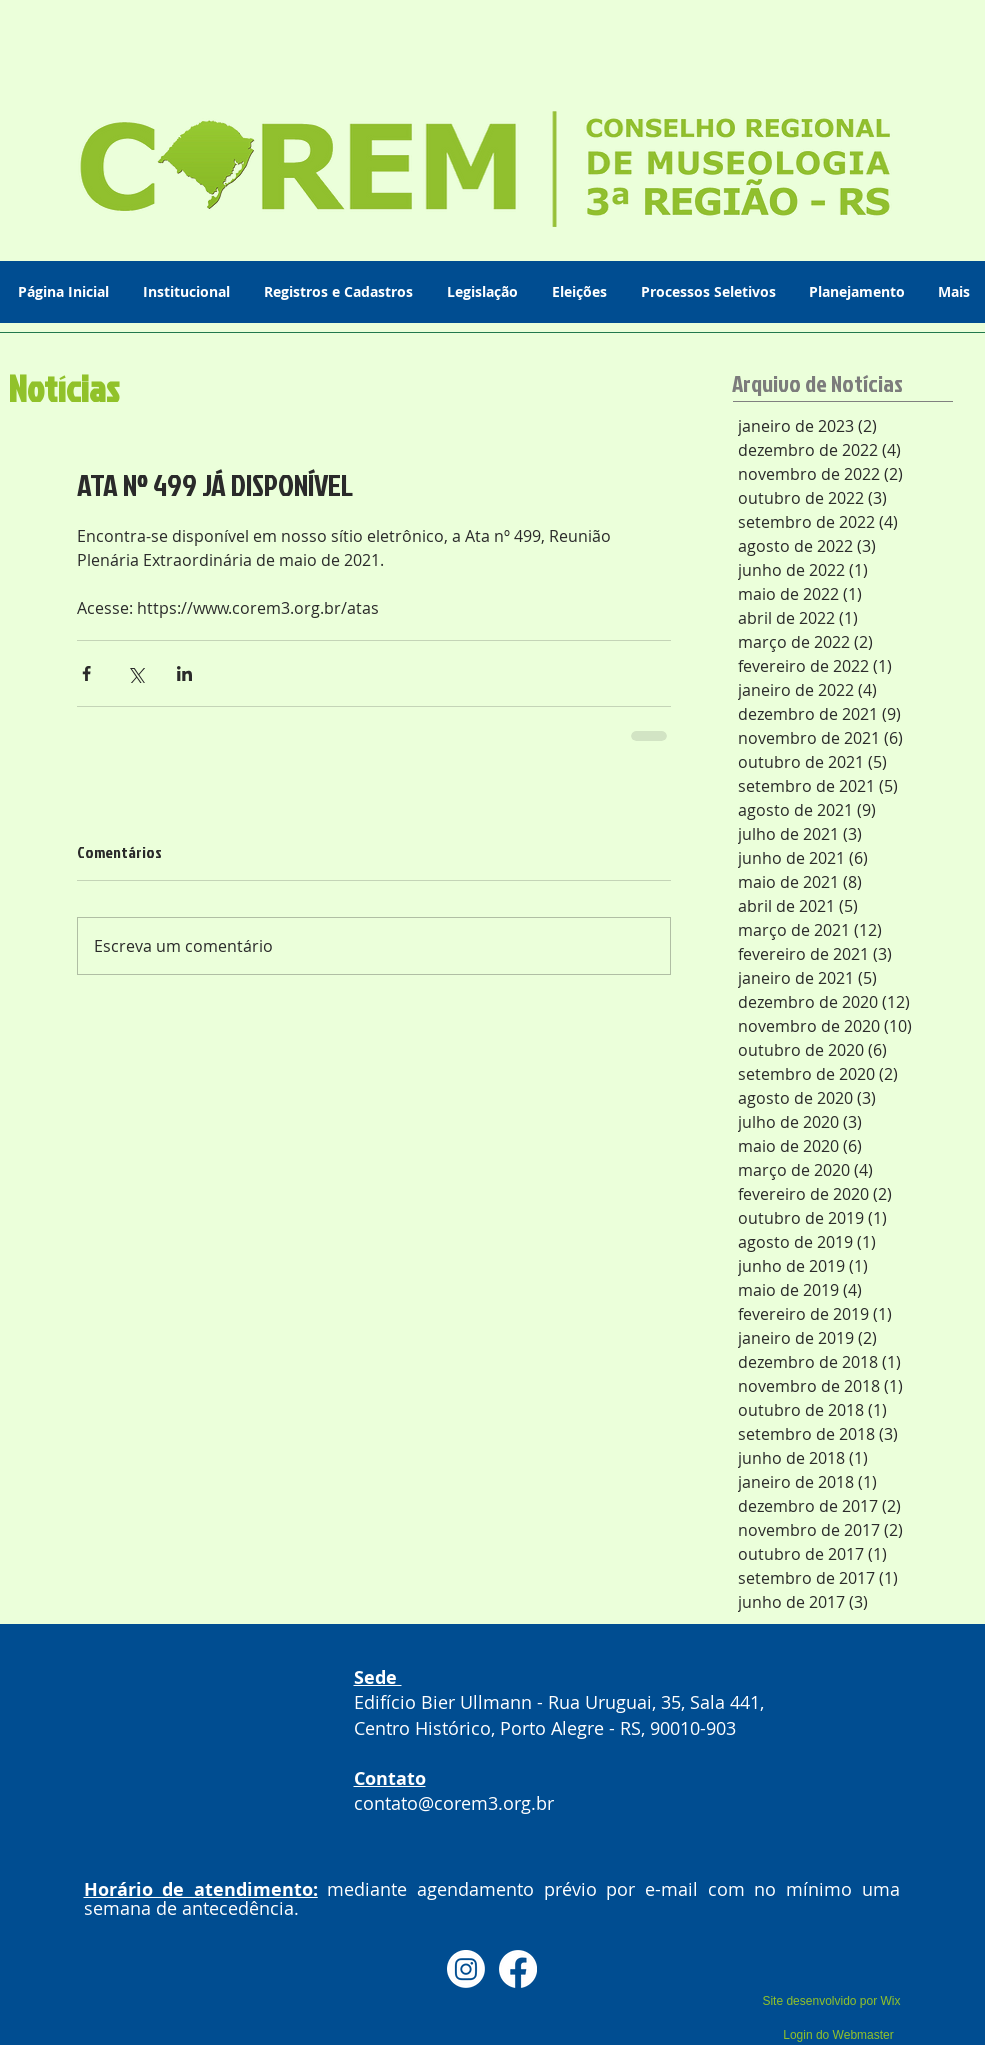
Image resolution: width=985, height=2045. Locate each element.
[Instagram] (466, 1969)
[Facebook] (518, 1969)
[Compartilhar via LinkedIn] (184, 673)
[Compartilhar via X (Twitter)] (135, 673)
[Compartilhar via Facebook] (86, 673)
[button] (188, 291)
